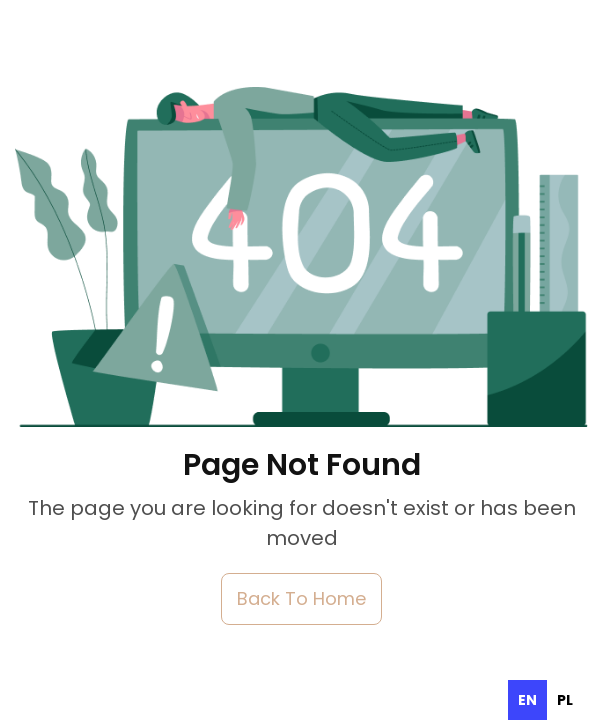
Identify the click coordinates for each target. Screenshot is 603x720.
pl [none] (565, 700)
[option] (565, 700)
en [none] (527, 700)
